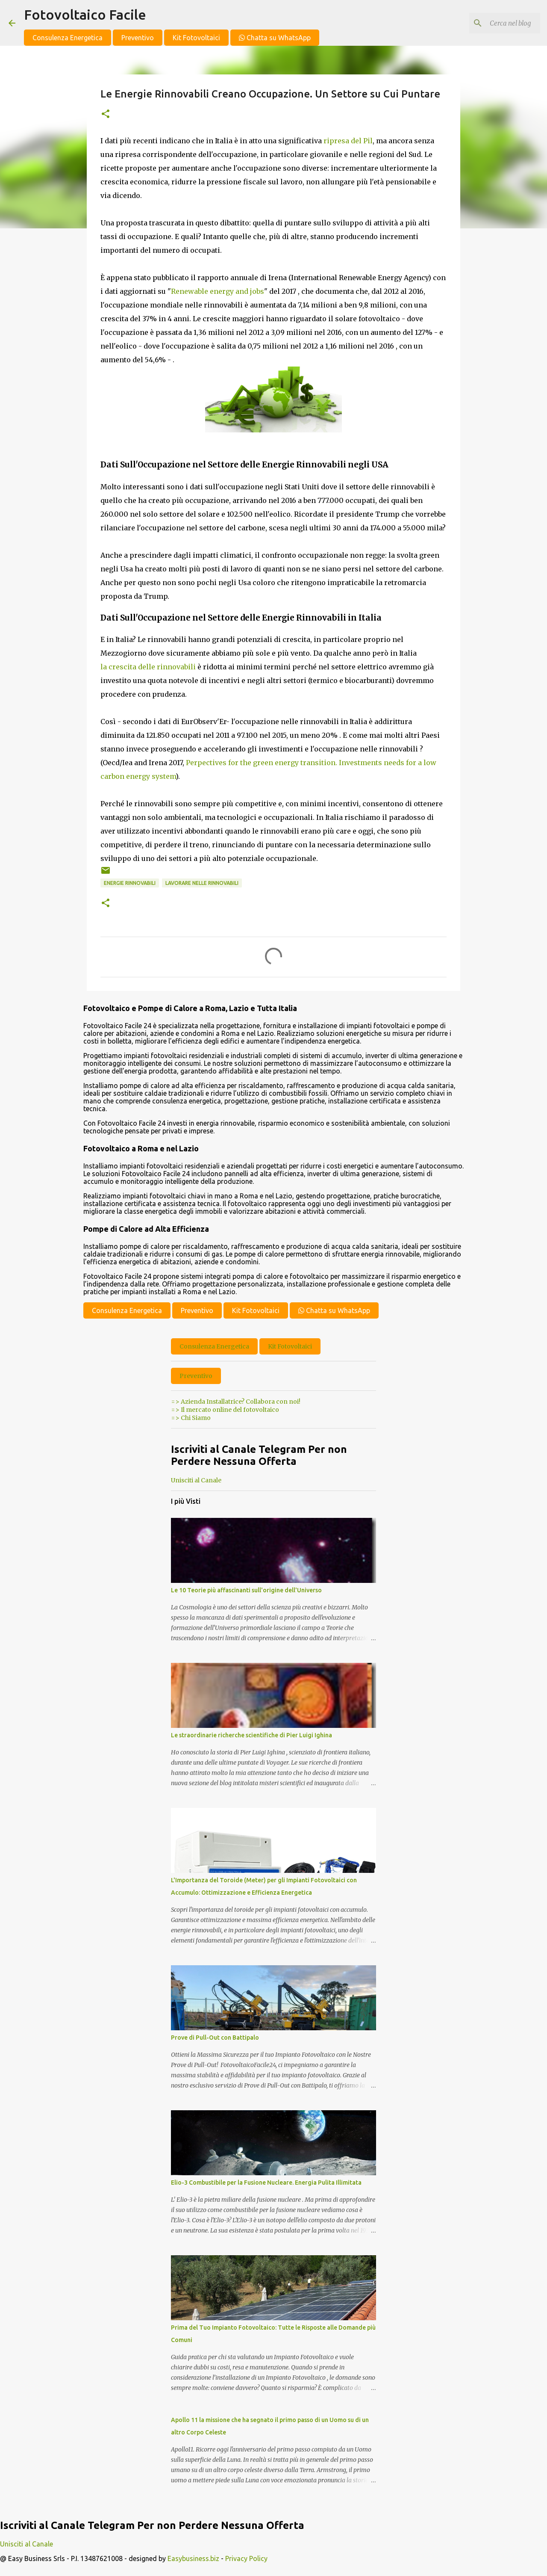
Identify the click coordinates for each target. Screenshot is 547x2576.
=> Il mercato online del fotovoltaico (225, 1410)
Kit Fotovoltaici (196, 37)
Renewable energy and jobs (217, 291)
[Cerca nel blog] (495, 23)
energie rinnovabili (130, 883)
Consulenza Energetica (67, 37)
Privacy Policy (246, 2558)
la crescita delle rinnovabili (148, 666)
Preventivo (137, 37)
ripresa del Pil (348, 140)
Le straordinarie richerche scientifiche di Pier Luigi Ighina (251, 1735)
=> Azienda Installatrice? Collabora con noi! (235, 1401)
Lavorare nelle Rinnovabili (201, 883)
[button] (105, 114)
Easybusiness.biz (193, 2558)
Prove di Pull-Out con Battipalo (215, 2037)
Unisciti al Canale (196, 1480)
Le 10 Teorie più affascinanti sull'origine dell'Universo (246, 1590)
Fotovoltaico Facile (85, 14)
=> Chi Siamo (191, 1418)
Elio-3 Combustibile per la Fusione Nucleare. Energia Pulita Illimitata (266, 2182)
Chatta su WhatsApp (275, 37)
